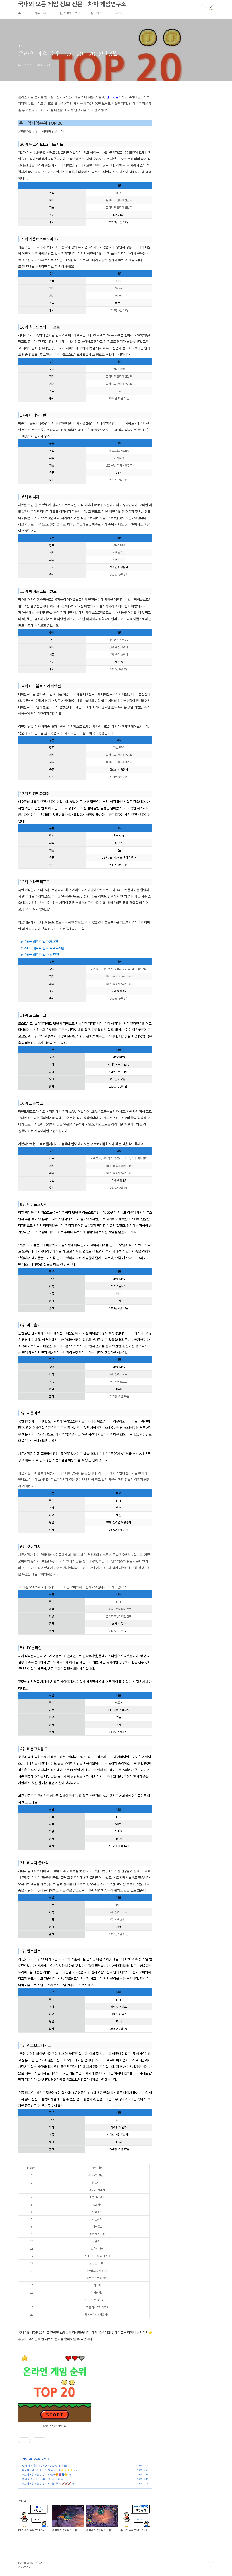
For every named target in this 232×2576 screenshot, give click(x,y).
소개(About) (39, 13)
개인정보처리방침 (69, 13)
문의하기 (96, 13)
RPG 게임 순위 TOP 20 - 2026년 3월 (42, 2465)
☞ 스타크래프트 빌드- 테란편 (39, 954)
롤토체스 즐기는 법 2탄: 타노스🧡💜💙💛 (45, 2474)
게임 (25, 2459)
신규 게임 (112, 96)
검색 (202, 7)
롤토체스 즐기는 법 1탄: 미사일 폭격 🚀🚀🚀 (46, 2483)
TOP (211, 2564)
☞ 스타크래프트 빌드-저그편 (39, 941)
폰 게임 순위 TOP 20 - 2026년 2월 (41, 2479)
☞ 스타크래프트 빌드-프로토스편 (42, 948)
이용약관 (118, 13)
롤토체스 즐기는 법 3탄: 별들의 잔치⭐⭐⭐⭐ (47, 2470)
